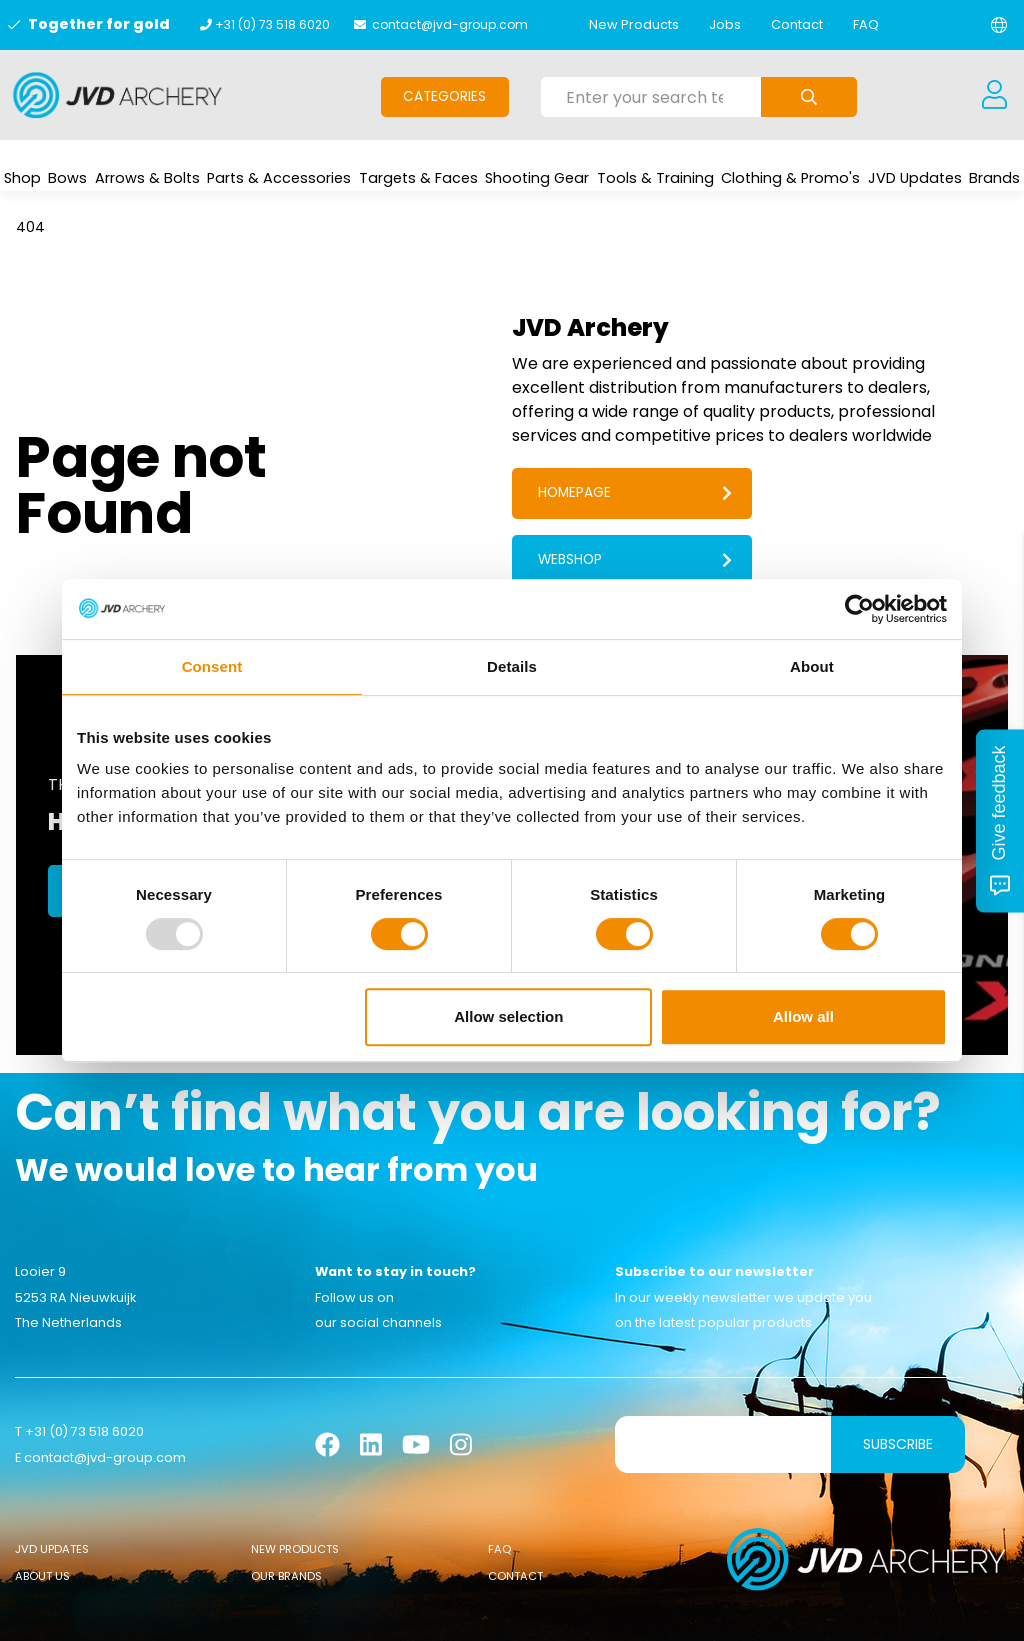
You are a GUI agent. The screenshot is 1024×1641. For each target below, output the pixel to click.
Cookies (450, 1611)
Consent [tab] (212, 666)
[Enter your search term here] (651, 97)
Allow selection (508, 1016)
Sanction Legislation (556, 1611)
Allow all (803, 1016)
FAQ (866, 24)
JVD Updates (52, 1484)
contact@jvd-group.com (450, 24)
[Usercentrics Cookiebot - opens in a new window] (859, 609)
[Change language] (999, 25)
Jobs (725, 24)
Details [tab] (512, 666)
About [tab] (812, 666)
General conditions (348, 1611)
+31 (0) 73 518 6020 (272, 24)
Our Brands (286, 1511)
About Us (42, 1511)
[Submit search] (809, 97)
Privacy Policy (682, 1611)
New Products (634, 24)
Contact (797, 24)
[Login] (994, 95)
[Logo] (117, 95)
